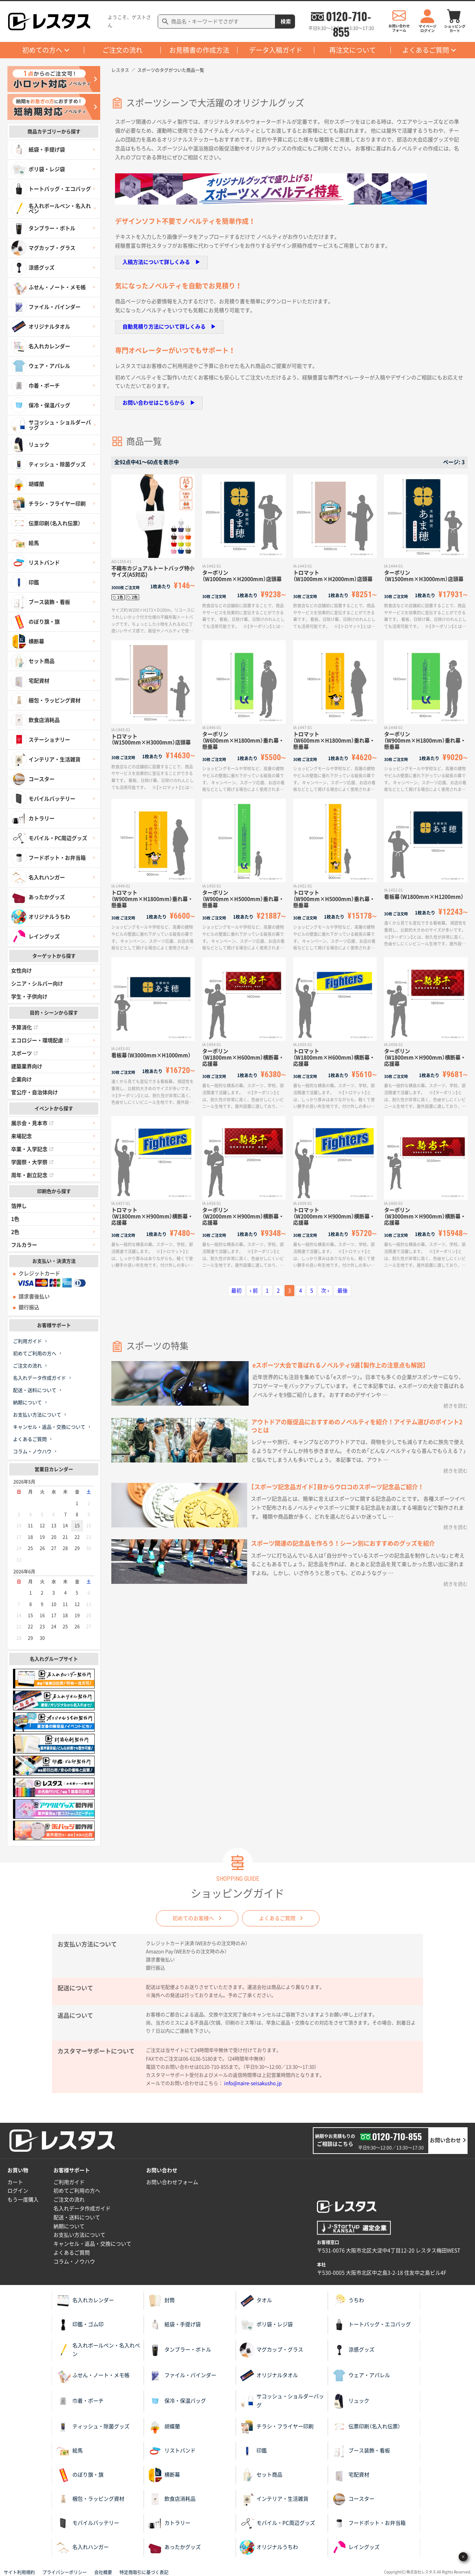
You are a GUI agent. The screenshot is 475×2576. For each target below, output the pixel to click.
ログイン (17, 2190)
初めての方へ (42, 50)
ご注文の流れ (122, 50)
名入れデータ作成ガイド (39, 1378)
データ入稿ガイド (275, 50)
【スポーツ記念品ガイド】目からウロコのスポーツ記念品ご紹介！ (337, 1487)
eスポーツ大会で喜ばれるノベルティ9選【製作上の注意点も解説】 (339, 1365)
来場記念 (21, 1136)
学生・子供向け (29, 996)
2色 (15, 1232)
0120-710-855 (348, 16)
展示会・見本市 (32, 1123)
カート (15, 2182)
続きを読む (455, 1405)
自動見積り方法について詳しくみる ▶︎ (169, 326)
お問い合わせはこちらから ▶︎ (158, 402)
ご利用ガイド (27, 1341)
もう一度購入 (23, 2199)
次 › (325, 1290)
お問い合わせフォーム (172, 2182)
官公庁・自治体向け (34, 1092)
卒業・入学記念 (32, 1149)
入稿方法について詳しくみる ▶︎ (161, 262)
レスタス (120, 70)
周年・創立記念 (32, 1175)
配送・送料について (34, 1390)
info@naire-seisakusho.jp (253, 2083)
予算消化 (24, 1027)
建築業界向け (26, 1066)
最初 (236, 1290)
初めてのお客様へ (193, 1918)
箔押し (19, 1206)
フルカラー (24, 1245)
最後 (342, 1290)
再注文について (352, 50)
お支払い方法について (37, 1414)
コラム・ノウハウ (32, 1451)
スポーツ (24, 1053)
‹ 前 (254, 1290)
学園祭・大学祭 (32, 1162)
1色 (15, 1219)
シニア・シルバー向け (37, 983)
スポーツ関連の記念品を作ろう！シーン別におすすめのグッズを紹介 (343, 1543)
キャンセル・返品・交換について (49, 1427)
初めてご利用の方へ (34, 1353)
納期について (27, 1402)
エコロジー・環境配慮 (40, 1040)
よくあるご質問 (425, 50)
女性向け (21, 970)
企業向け (21, 1079)
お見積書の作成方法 (199, 50)
